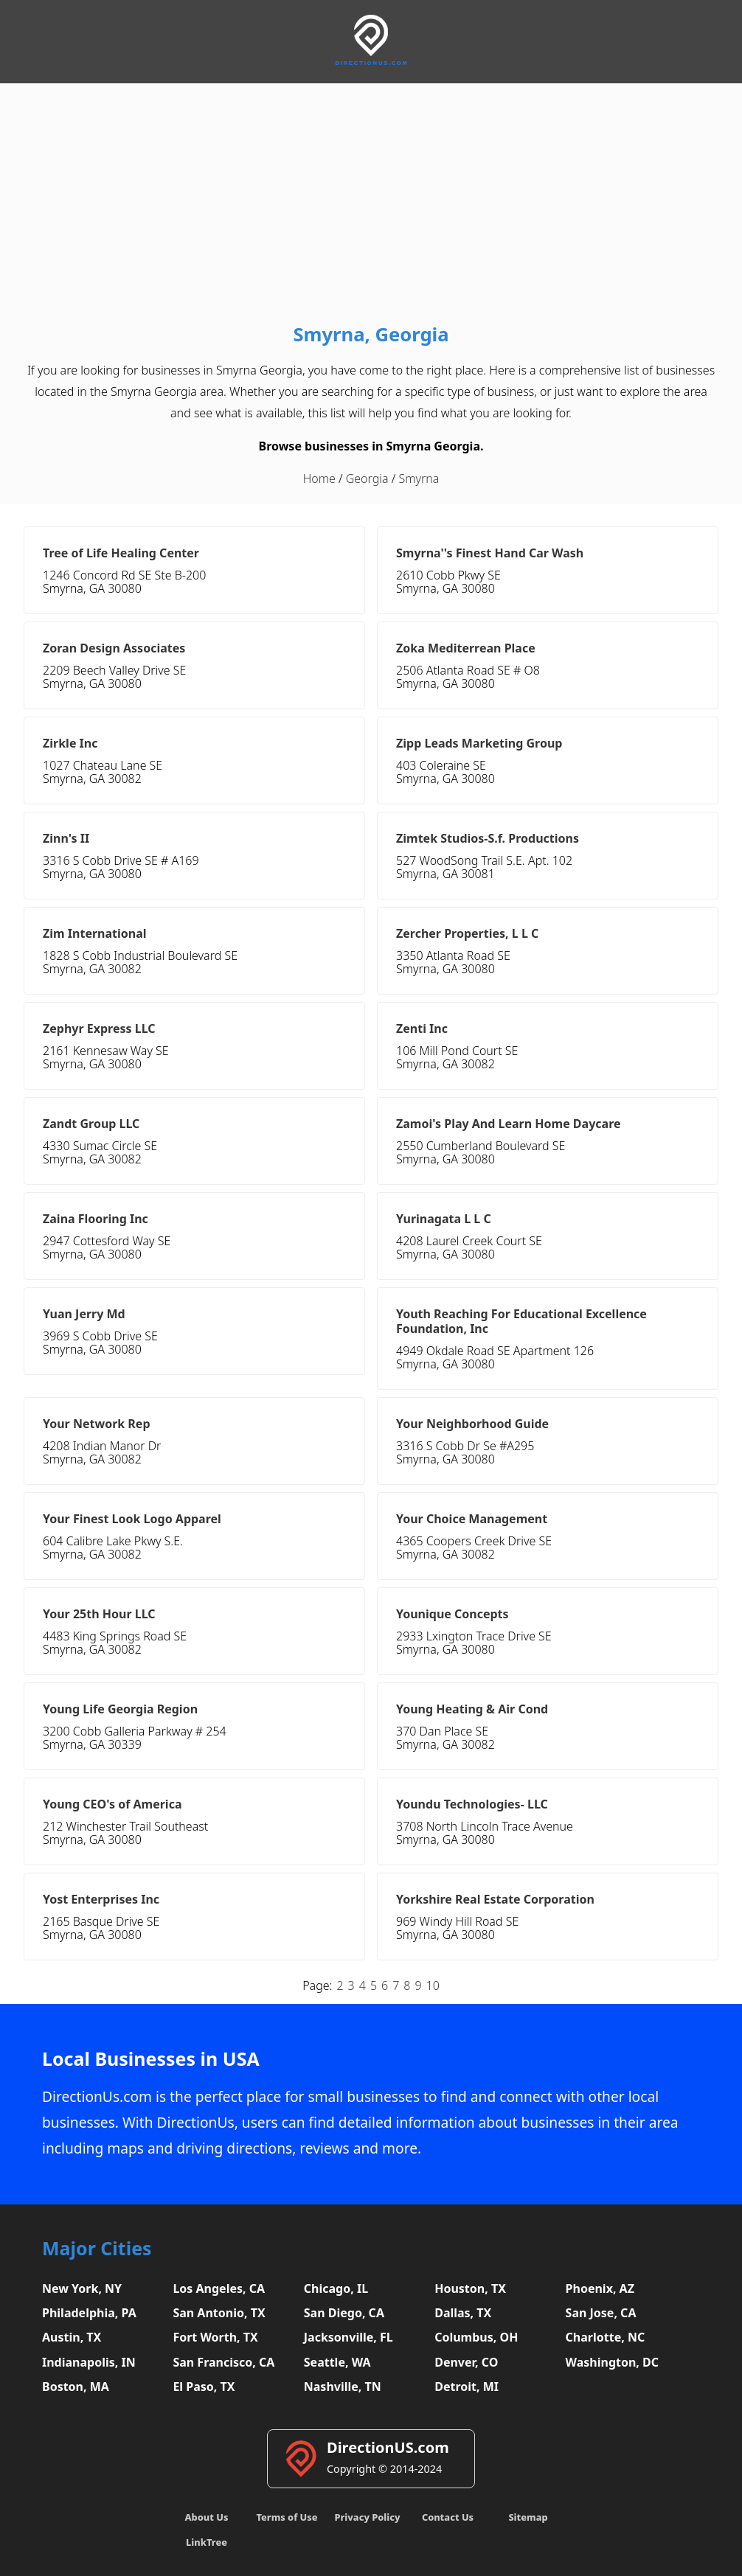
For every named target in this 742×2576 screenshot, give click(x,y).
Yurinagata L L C (443, 1219)
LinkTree (206, 2542)
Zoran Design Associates (114, 648)
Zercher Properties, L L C (467, 933)
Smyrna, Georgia (370, 334)
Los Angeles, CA (219, 2288)
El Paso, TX (204, 2386)
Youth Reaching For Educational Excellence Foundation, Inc (521, 1321)
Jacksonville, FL (348, 2337)
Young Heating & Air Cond (472, 1709)
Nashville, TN (342, 2386)
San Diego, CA (344, 2313)
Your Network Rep (96, 1424)
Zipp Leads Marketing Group (479, 743)
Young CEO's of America (112, 1804)
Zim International (95, 933)
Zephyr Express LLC (99, 1028)
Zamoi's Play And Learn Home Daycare (508, 1123)
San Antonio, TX (219, 2313)
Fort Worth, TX (215, 2337)
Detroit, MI (466, 2386)
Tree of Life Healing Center (121, 553)
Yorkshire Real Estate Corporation (495, 1899)
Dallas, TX (462, 2313)
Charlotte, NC (605, 2337)
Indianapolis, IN (89, 2362)
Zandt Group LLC (91, 1123)
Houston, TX (470, 2288)
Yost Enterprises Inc (101, 1899)
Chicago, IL (336, 2288)
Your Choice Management (471, 1519)
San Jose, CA (601, 2313)
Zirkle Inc (70, 743)
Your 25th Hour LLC (99, 1614)
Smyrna (418, 478)
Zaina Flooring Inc (95, 1219)
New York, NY (82, 2288)
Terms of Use (286, 2517)
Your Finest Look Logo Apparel (132, 1519)
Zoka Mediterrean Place (465, 648)
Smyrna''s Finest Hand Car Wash (489, 553)
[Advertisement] (371, 206)
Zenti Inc (422, 1028)
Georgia (367, 478)
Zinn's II (66, 838)
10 (433, 1985)
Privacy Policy (367, 2517)
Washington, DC (612, 2362)
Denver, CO (466, 2362)
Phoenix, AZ (600, 2288)
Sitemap (527, 2517)
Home (319, 478)
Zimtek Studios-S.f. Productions (487, 838)
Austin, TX (71, 2337)
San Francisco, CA (223, 2362)
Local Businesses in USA (151, 2058)
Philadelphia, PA (89, 2313)
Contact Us (448, 2517)
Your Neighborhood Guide (472, 1424)
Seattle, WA (337, 2362)
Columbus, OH (476, 2337)
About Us (207, 2517)
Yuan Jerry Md (84, 1314)
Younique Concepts (452, 1614)
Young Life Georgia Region (120, 1709)
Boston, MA (75, 2386)
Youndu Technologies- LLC (472, 1804)
